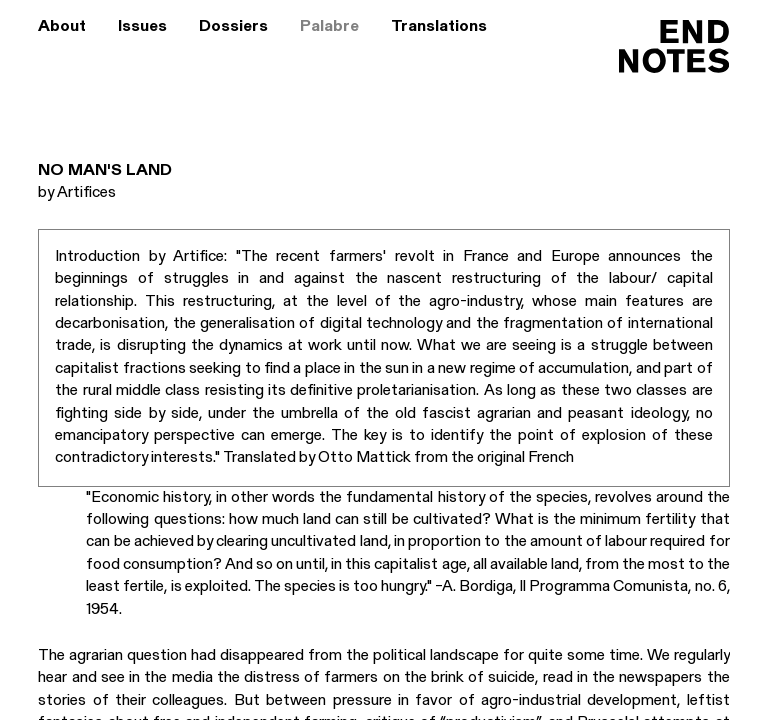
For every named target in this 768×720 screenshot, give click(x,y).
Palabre (329, 27)
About (62, 27)
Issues (142, 27)
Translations (439, 27)
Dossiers (233, 27)
